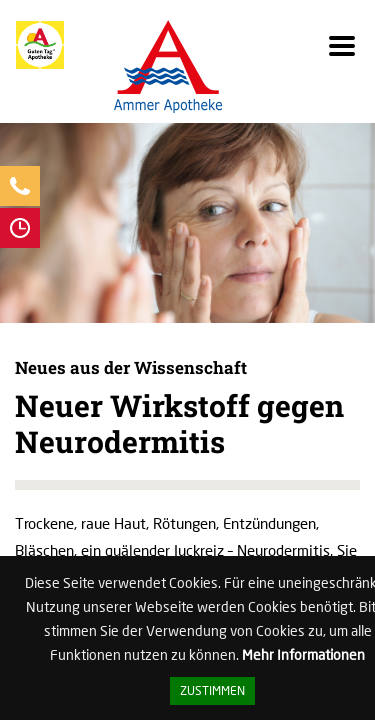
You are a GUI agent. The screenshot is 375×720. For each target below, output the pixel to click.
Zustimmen (212, 690)
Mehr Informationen (303, 655)
